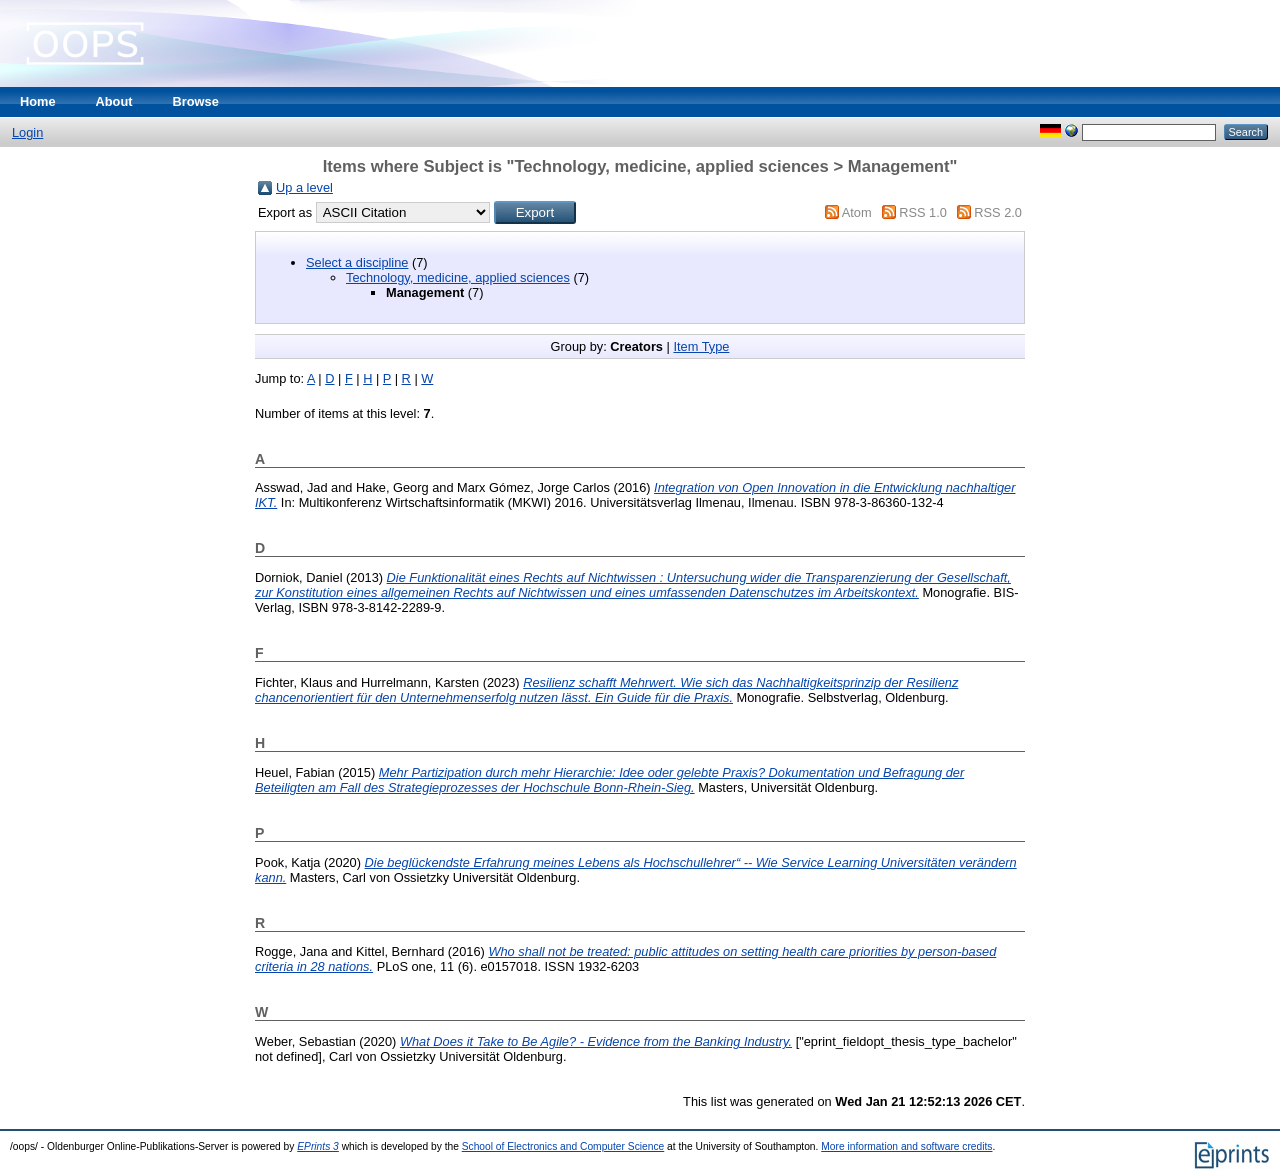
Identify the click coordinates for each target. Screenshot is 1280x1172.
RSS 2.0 (998, 212)
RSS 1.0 (923, 212)
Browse (196, 101)
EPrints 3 (318, 1146)
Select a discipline (357, 262)
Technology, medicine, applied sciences (458, 277)
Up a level (304, 187)
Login (27, 132)
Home (38, 101)
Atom (857, 212)
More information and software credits (906, 1146)
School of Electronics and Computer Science (563, 1146)
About (114, 101)
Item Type (701, 346)
